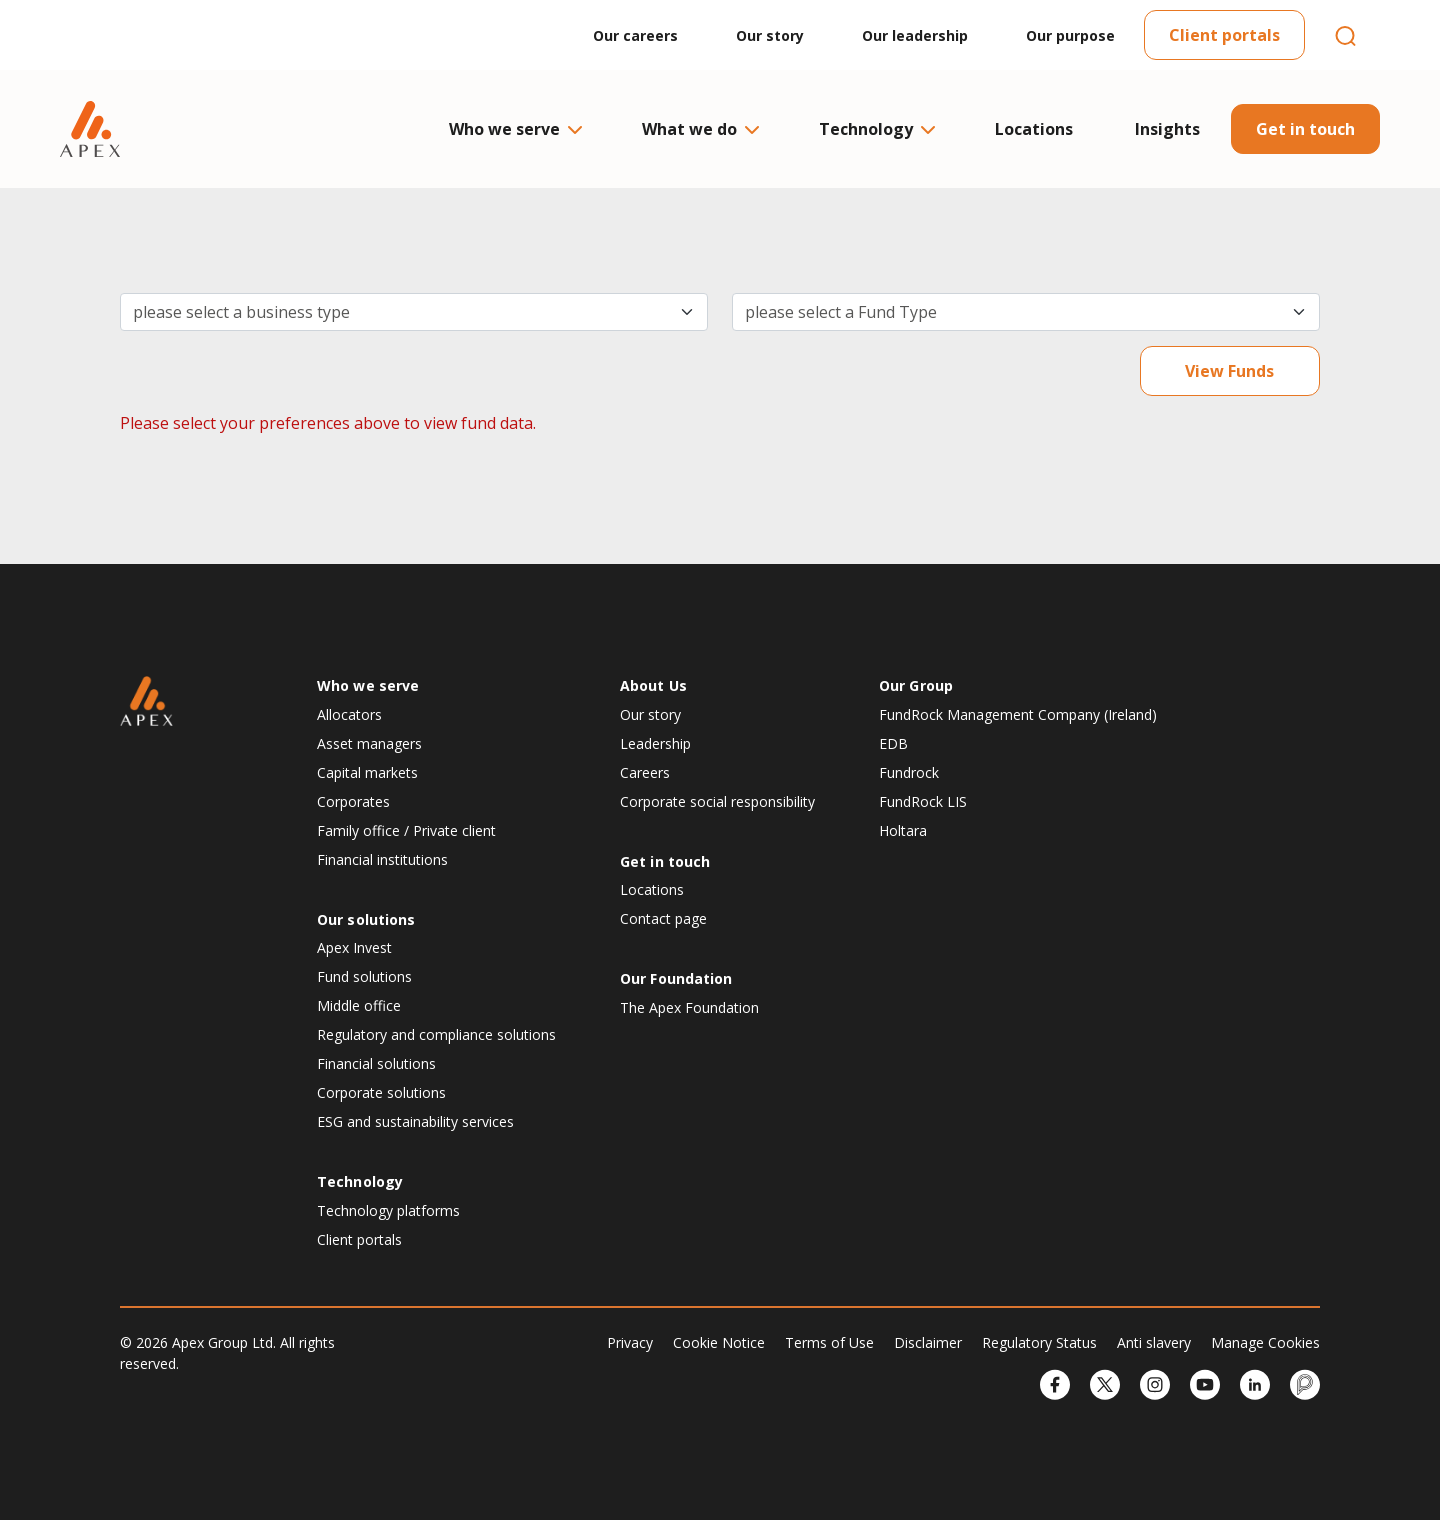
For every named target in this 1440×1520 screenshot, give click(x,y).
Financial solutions (376, 1063)
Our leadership (915, 35)
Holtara (903, 830)
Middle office (359, 1005)
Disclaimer (928, 1342)
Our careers (635, 35)
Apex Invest (354, 947)
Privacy (630, 1342)
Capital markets (367, 772)
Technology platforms (388, 1210)
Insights (1167, 129)
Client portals (1224, 35)
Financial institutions (382, 859)
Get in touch (1305, 129)
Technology (876, 129)
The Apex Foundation (689, 1007)
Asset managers (369, 743)
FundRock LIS (923, 801)
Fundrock (909, 772)
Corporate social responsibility (717, 801)
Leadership (655, 743)
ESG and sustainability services (415, 1121)
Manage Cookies (1265, 1342)
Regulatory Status (1039, 1342)
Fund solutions (364, 976)
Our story (770, 35)
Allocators (349, 714)
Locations (1034, 129)
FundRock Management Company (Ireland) (1018, 714)
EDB (893, 743)
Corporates (353, 801)
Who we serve (514, 129)
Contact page (663, 918)
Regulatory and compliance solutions (436, 1034)
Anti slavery (1154, 1342)
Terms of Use (829, 1342)
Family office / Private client (406, 830)
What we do (699, 129)
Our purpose (1070, 35)
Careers (645, 772)
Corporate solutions (381, 1092)
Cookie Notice (719, 1342)
